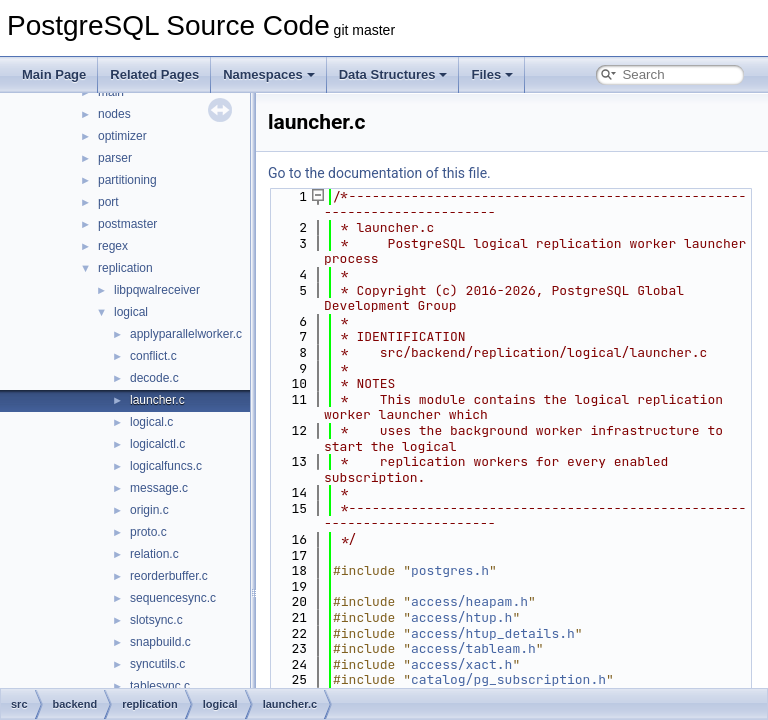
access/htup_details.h (493, 633)
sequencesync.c (173, 598)
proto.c (148, 532)
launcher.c (157, 400)
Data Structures (393, 74)
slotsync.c (156, 620)
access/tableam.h (473, 648)
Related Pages (154, 74)
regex (113, 246)
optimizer (122, 136)
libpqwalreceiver (157, 290)
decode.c (154, 378)
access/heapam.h (469, 601)
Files (492, 74)
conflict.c (153, 356)
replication (125, 268)
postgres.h (450, 570)
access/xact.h (461, 664)
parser (115, 158)
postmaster (127, 224)
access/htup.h (461, 617)
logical (131, 312)
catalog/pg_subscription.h (508, 679)
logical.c (151, 422)
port (108, 202)
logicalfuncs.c (166, 466)
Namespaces (269, 74)
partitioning (127, 180)
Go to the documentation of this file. (379, 173)
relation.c (154, 554)
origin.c (149, 510)
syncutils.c (157, 664)
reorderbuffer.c (169, 576)
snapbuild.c (160, 642)
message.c (159, 488)
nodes (114, 114)
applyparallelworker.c (186, 334)
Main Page (54, 74)
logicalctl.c (157, 444)
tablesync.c (160, 686)
